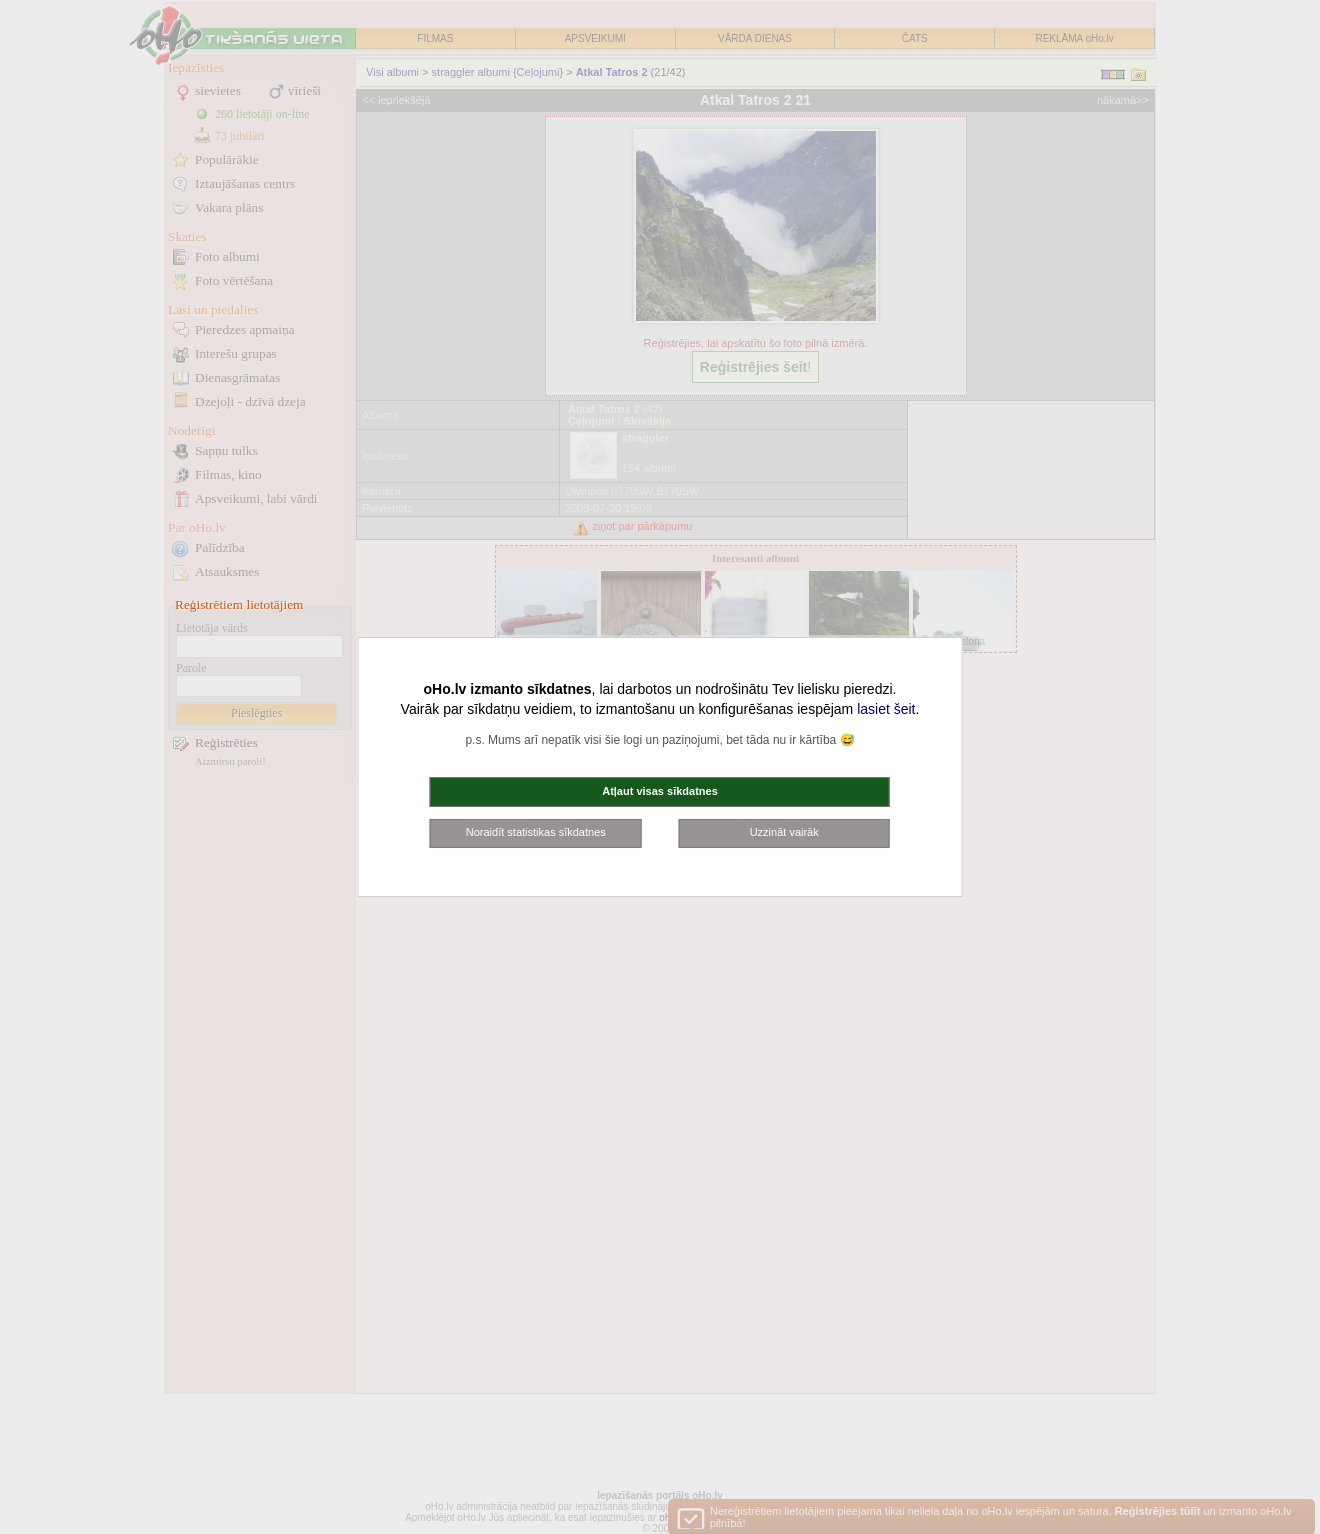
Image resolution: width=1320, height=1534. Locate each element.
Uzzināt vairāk (784, 832)
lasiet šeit (886, 709)
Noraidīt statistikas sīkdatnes (536, 832)
